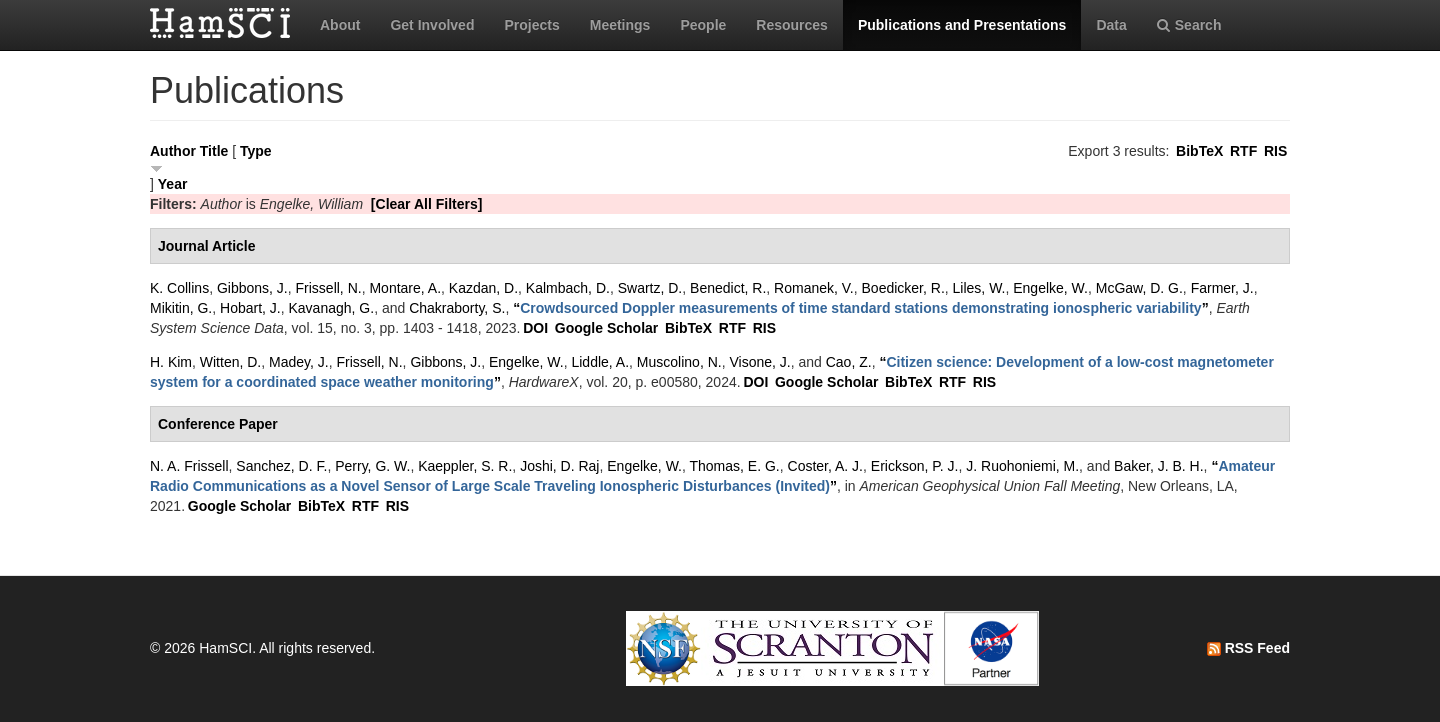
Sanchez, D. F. (281, 466)
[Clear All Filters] (427, 204)
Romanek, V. (814, 288)
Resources (792, 25)
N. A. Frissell (189, 466)
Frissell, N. (329, 288)
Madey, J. (299, 362)
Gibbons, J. (252, 288)
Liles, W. (979, 288)
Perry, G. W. (372, 466)
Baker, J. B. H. (1158, 466)
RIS (1275, 151)
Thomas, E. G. (735, 466)
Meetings (620, 25)
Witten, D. (230, 362)
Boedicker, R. (903, 288)
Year (173, 184)
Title (214, 151)
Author (173, 151)
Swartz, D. (650, 288)
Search (1189, 25)
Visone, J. (759, 362)
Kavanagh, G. (332, 308)
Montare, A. (405, 288)
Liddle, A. (600, 362)
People (703, 25)
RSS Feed (1248, 648)
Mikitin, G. (181, 308)
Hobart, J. (250, 308)
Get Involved (432, 25)
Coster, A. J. (825, 466)
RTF (1243, 151)
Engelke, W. (1050, 288)
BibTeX (1199, 151)
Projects (531, 25)
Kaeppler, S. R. (465, 466)
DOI (535, 328)
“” (860, 308)
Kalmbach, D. (568, 288)
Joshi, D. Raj (559, 466)
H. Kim (171, 362)
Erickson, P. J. (915, 466)
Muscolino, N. (679, 362)
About (340, 25)
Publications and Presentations (962, 25)
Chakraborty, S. (457, 308)
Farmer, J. (1222, 288)
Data (1111, 25)
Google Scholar (606, 328)
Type (256, 151)
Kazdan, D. (483, 288)
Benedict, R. (728, 288)
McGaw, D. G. (1139, 288)
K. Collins (179, 288)
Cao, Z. (849, 362)
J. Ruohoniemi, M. (1022, 466)
